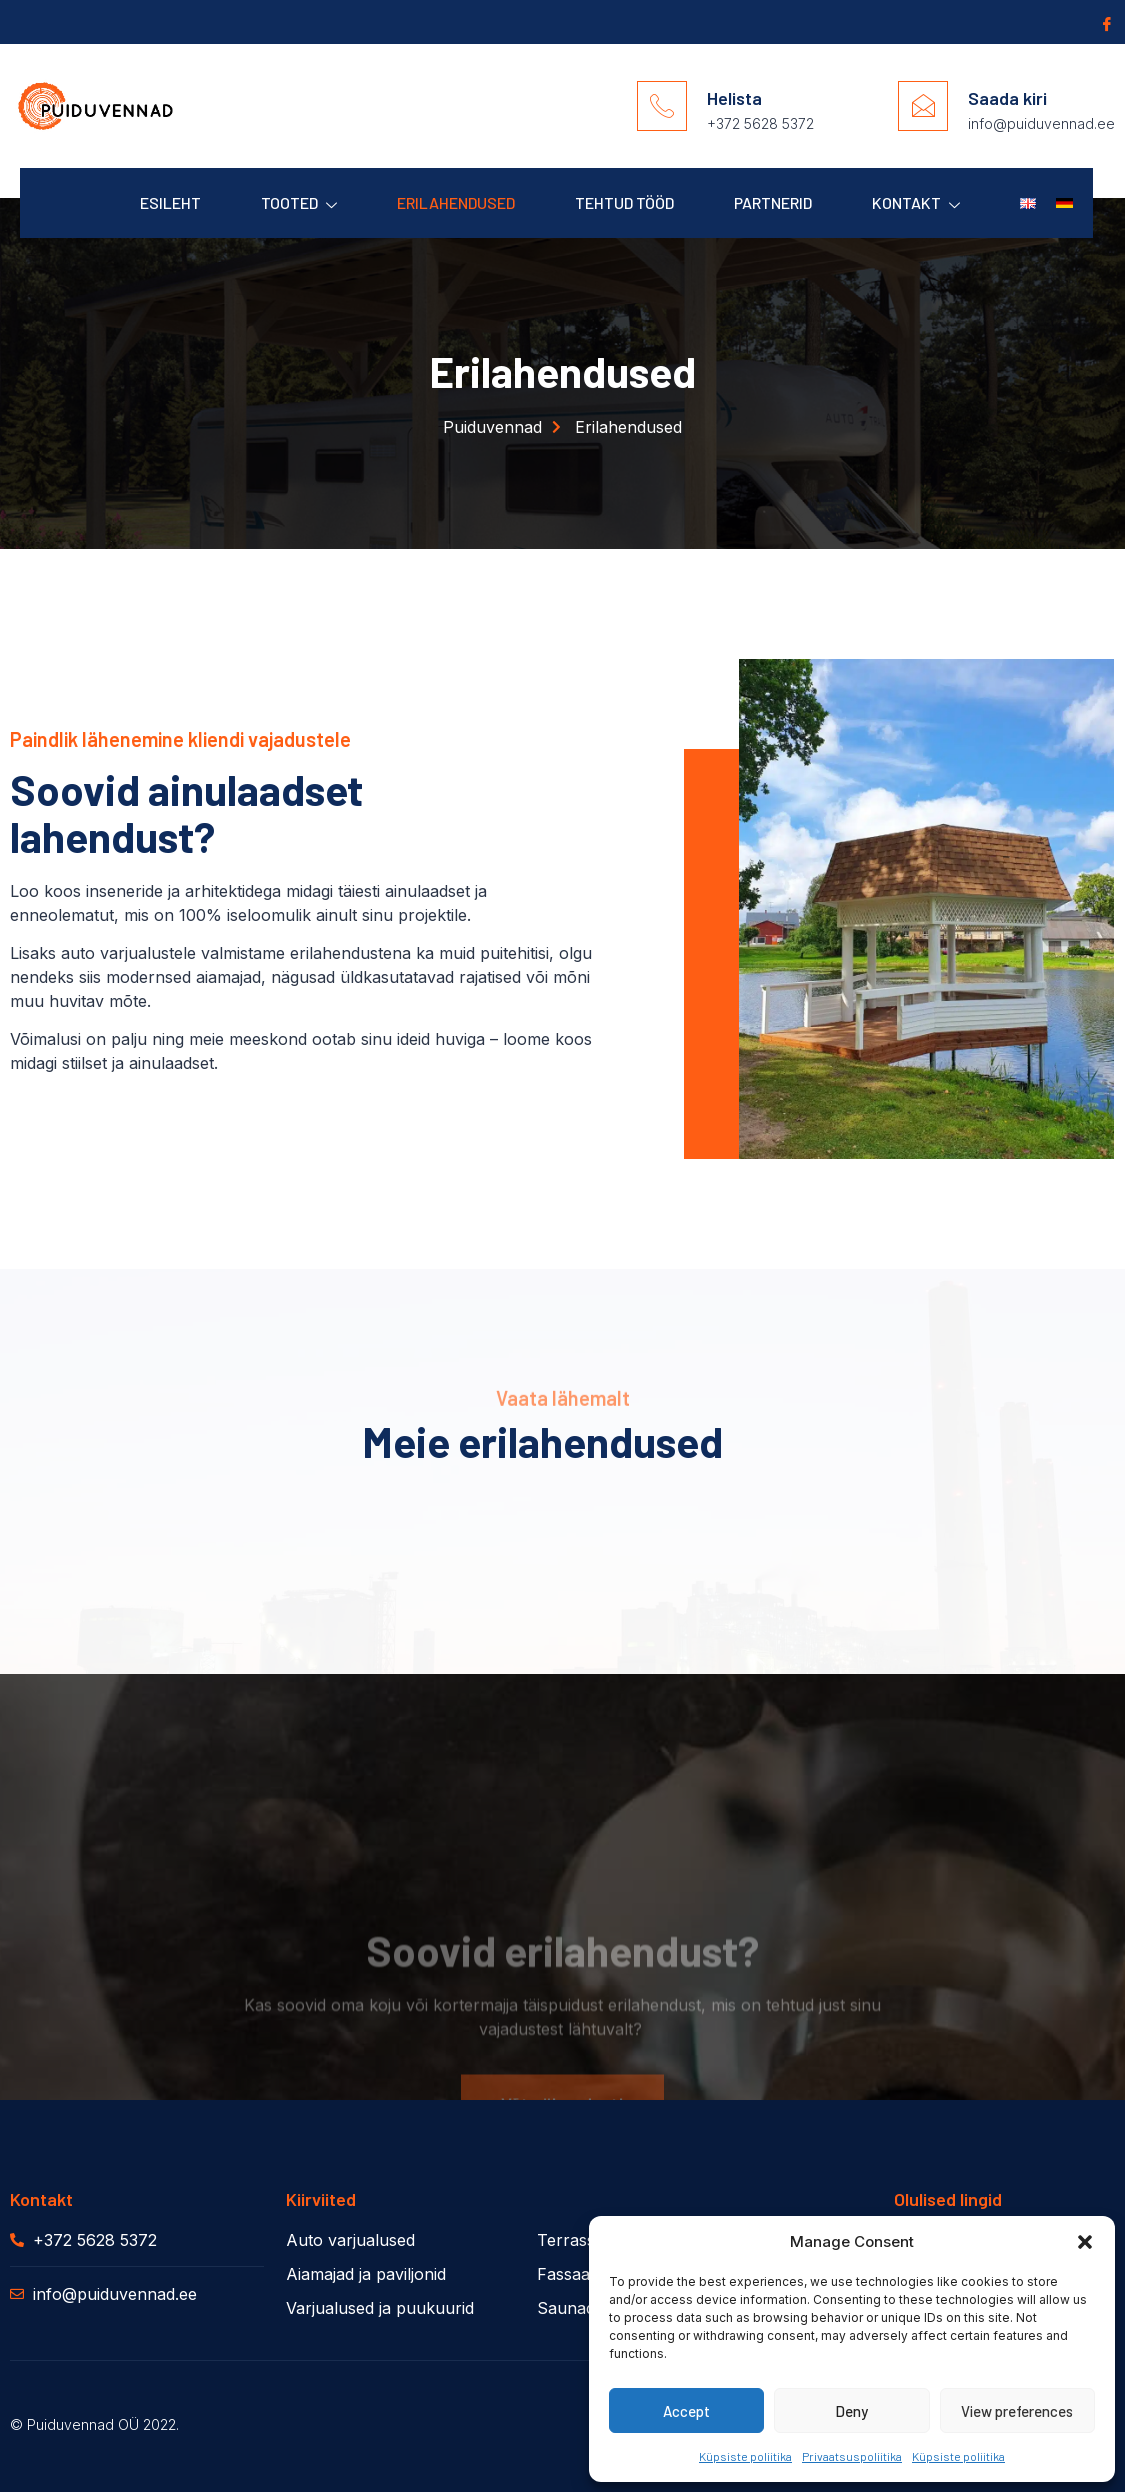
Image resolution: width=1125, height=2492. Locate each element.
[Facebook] (1105, 23)
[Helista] (662, 106)
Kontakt (916, 203)
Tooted (299, 203)
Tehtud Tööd (624, 202)
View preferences (1017, 2411)
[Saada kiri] (923, 106)
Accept (686, 2411)
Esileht (170, 202)
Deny (851, 2411)
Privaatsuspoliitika (852, 2456)
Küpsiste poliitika (745, 2456)
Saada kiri (1007, 98)
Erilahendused (456, 202)
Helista (734, 98)
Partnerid (773, 202)
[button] (1085, 2242)
